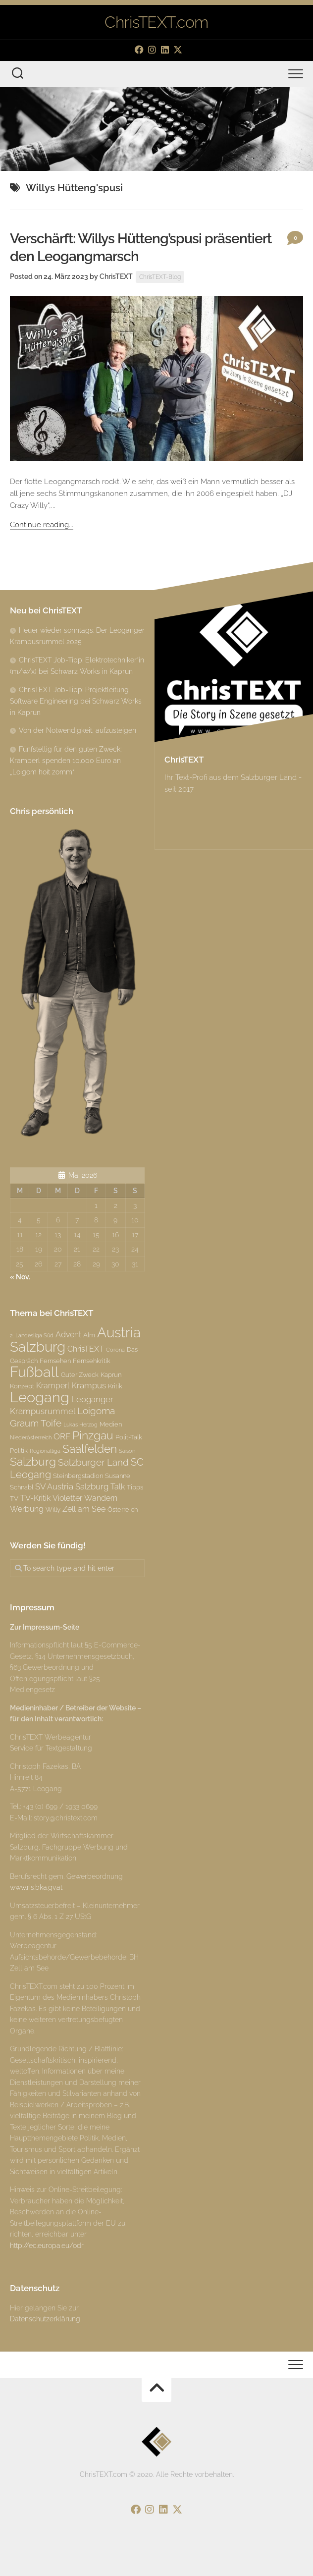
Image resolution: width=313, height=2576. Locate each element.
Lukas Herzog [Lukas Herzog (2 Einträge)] (80, 1424)
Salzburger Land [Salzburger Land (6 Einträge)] (93, 1462)
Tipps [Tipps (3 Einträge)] (135, 1487)
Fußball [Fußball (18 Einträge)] (34, 1372)
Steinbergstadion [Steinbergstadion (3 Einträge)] (78, 1476)
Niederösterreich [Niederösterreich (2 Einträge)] (31, 1437)
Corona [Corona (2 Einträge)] (115, 1350)
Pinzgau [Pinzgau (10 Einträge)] (92, 1435)
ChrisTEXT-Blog (160, 277)
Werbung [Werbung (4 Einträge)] (27, 1509)
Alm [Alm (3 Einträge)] (89, 1335)
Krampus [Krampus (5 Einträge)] (88, 1385)
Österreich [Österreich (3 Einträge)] (122, 1509)
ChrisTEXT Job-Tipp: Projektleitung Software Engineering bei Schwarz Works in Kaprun (76, 701)
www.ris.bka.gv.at (36, 1887)
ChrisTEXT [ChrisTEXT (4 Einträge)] (85, 1349)
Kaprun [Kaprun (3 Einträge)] (111, 1374)
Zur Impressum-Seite (44, 1627)
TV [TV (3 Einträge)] (14, 1498)
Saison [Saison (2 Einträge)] (127, 1451)
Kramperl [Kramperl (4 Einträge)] (52, 1385)
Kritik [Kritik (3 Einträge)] (115, 1386)
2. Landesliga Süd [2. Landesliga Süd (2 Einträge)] (31, 1335)
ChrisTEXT (116, 276)
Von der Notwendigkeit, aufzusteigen (77, 730)
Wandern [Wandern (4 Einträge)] (100, 1498)
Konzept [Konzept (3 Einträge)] (22, 1386)
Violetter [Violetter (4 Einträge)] (67, 1498)
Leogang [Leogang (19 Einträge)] (39, 1397)
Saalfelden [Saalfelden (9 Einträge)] (89, 1448)
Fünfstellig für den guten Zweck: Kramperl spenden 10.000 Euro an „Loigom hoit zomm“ (65, 760)
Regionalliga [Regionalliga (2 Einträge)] (45, 1451)
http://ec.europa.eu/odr (47, 2245)
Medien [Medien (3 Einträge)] (111, 1424)
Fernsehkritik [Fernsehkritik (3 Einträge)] (91, 1361)
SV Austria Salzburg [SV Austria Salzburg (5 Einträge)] (71, 1486)
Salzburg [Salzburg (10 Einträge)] (33, 1461)
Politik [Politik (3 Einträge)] (19, 1450)
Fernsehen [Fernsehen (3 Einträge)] (55, 1361)
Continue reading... (41, 524)
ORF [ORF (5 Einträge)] (61, 1436)
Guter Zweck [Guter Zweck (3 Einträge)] (80, 1374)
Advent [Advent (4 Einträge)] (68, 1334)
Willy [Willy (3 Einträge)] (53, 1509)
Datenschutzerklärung (45, 2319)
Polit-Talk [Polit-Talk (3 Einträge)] (128, 1437)
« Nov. (20, 1277)
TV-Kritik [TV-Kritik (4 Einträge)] (35, 1498)
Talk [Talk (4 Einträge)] (117, 1486)
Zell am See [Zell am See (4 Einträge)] (83, 1509)
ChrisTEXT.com (156, 22)
